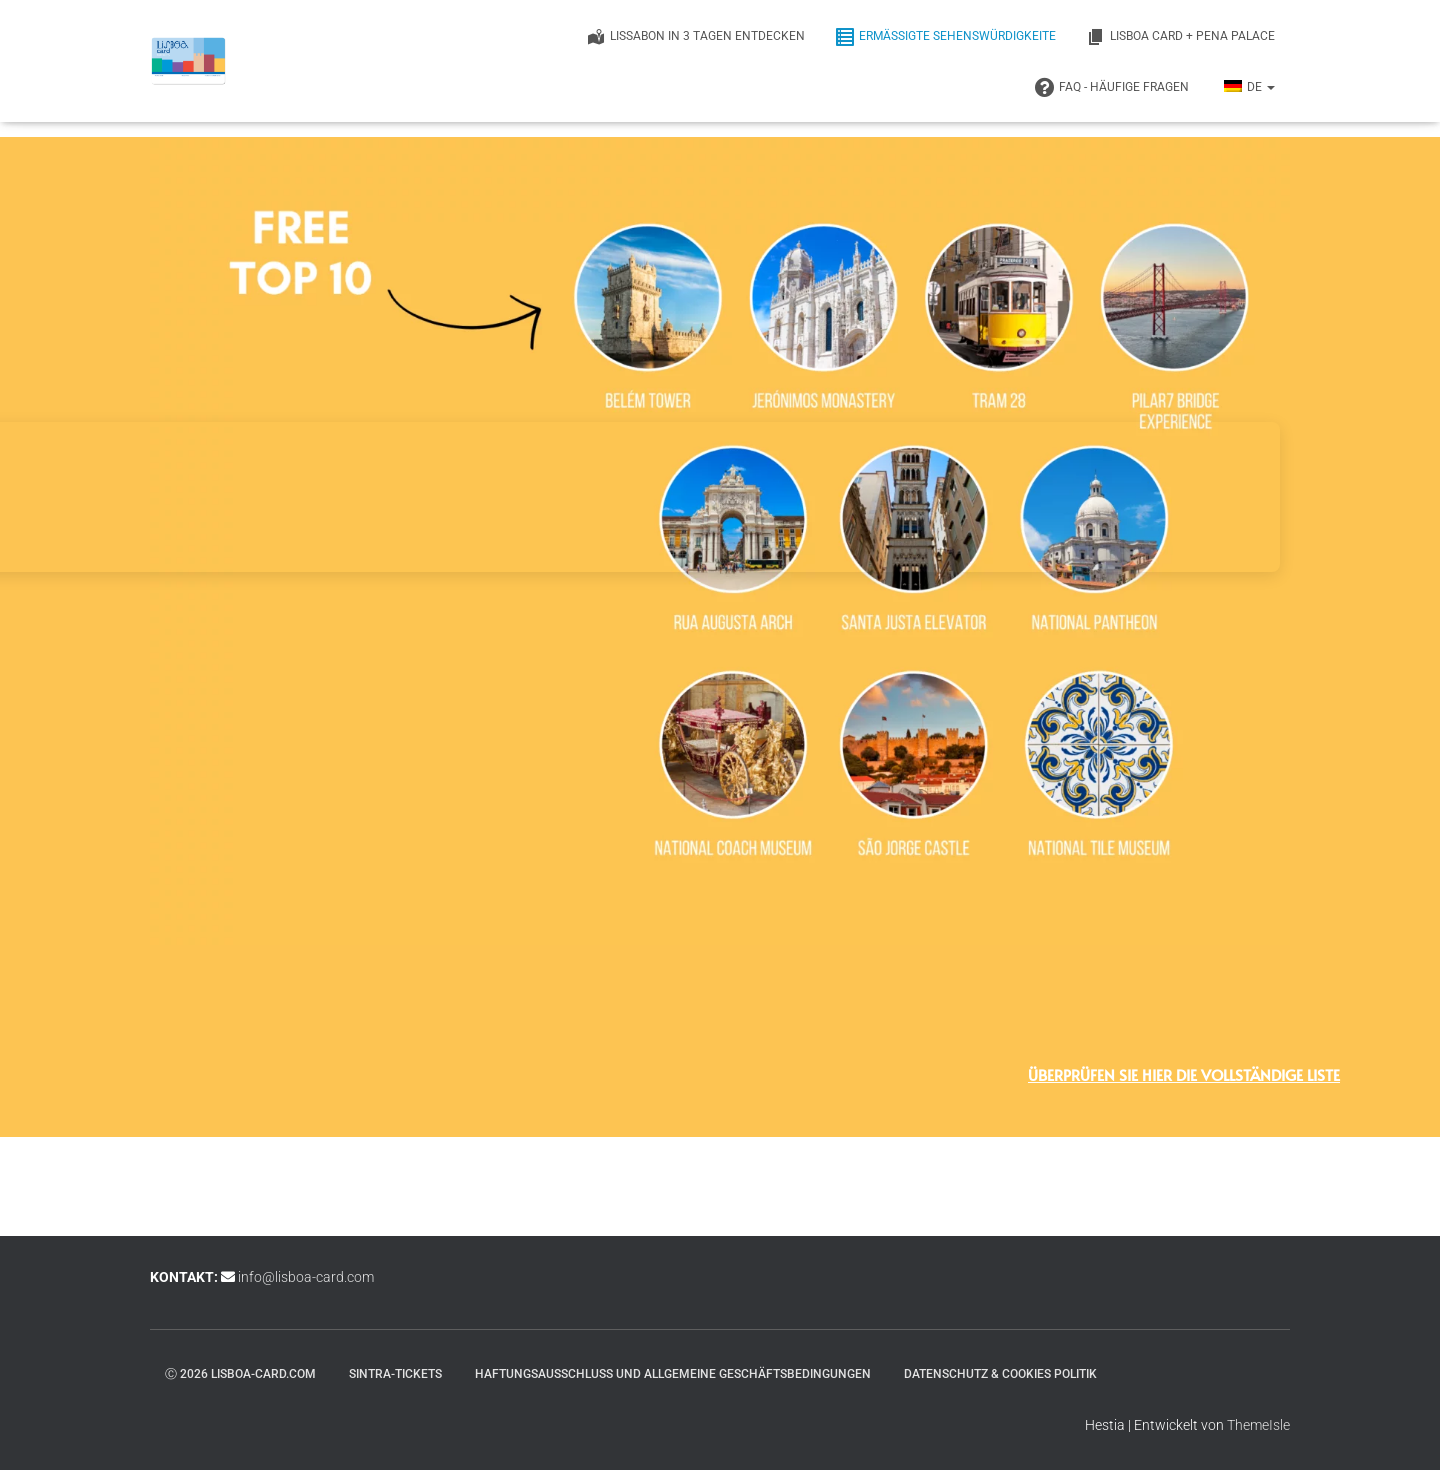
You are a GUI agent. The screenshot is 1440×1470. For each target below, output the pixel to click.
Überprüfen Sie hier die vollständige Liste (1184, 1074)
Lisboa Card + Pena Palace (1180, 37)
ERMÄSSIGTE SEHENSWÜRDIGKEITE (945, 37)
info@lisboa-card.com (306, 1277)
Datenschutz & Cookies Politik (1000, 1374)
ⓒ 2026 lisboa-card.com (240, 1374)
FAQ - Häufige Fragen (1112, 88)
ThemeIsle (1258, 1425)
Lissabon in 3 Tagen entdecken (695, 37)
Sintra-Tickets (395, 1374)
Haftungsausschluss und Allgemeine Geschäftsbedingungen (673, 1374)
